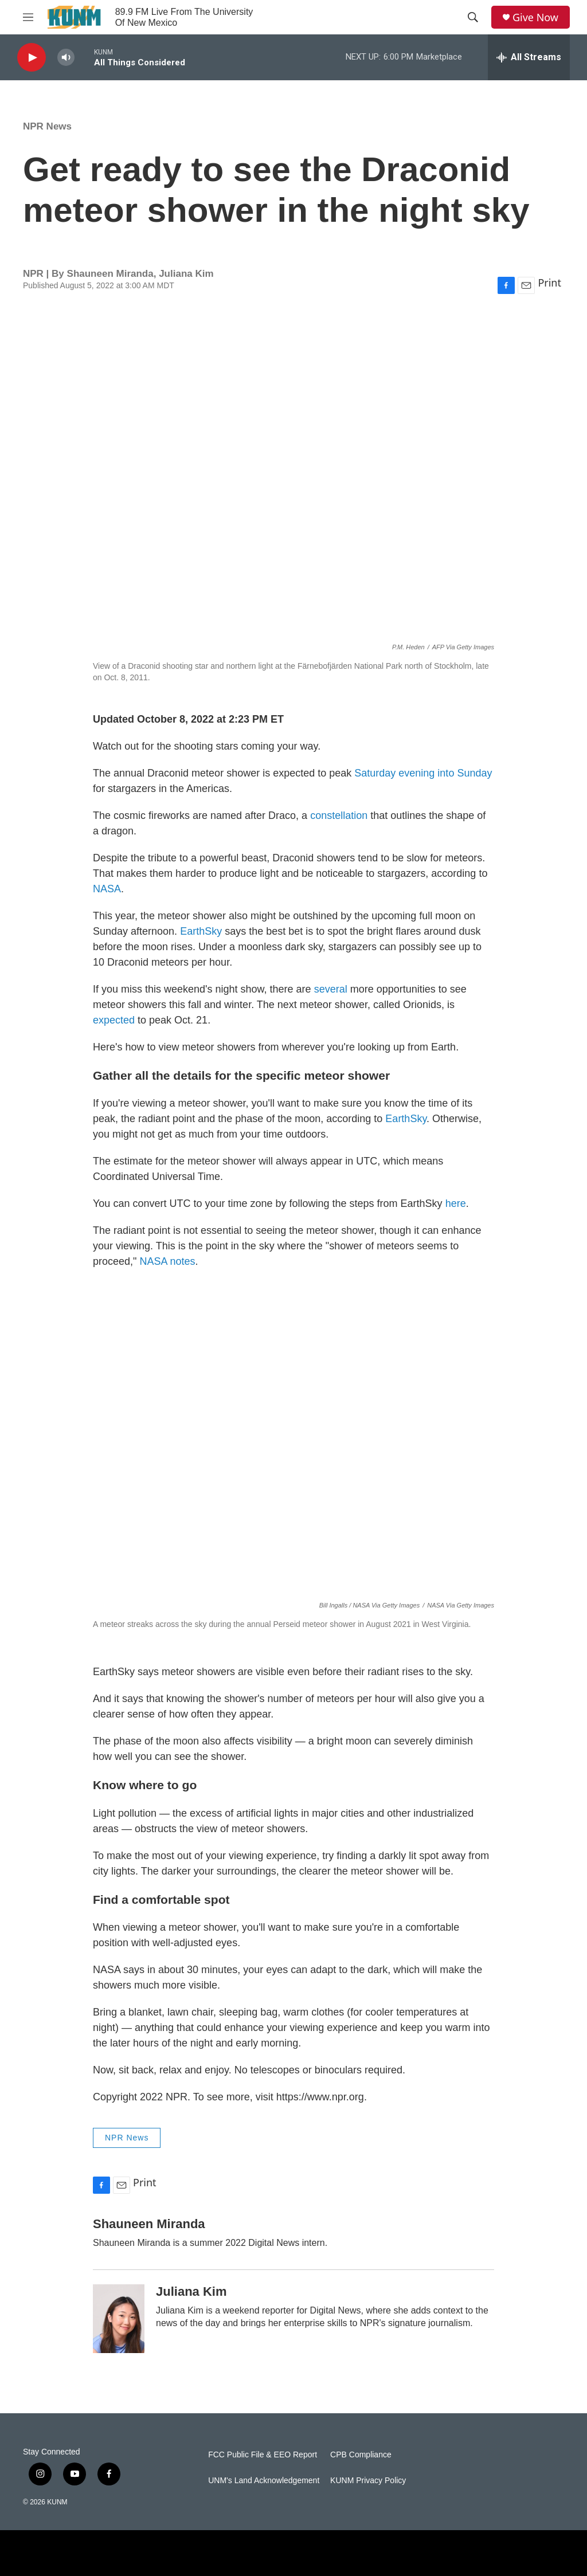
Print (549, 282)
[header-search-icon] (473, 17)
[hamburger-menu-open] (28, 17)
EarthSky (201, 931)
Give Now (535, 17)
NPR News (47, 126)
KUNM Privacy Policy (368, 2480)
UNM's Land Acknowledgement (263, 2480)
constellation (338, 815)
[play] (31, 57)
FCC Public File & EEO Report (262, 2454)
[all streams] (529, 57)
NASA (107, 889)
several (330, 989)
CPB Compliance (361, 2454)
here (455, 1203)
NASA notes (167, 1261)
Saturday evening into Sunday (423, 773)
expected (114, 1020)
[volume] (66, 57)
